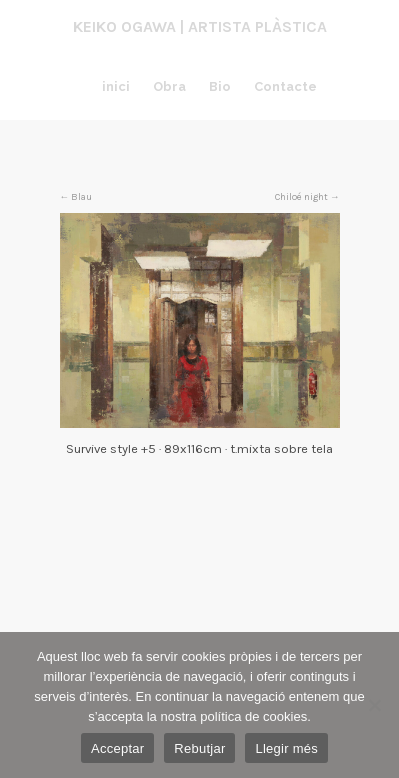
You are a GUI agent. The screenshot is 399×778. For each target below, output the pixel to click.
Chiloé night (301, 196)
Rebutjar (199, 748)
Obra (169, 86)
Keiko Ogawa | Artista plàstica (200, 26)
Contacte (285, 86)
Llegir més (286, 748)
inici (116, 86)
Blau (81, 196)
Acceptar (117, 748)
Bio (220, 86)
